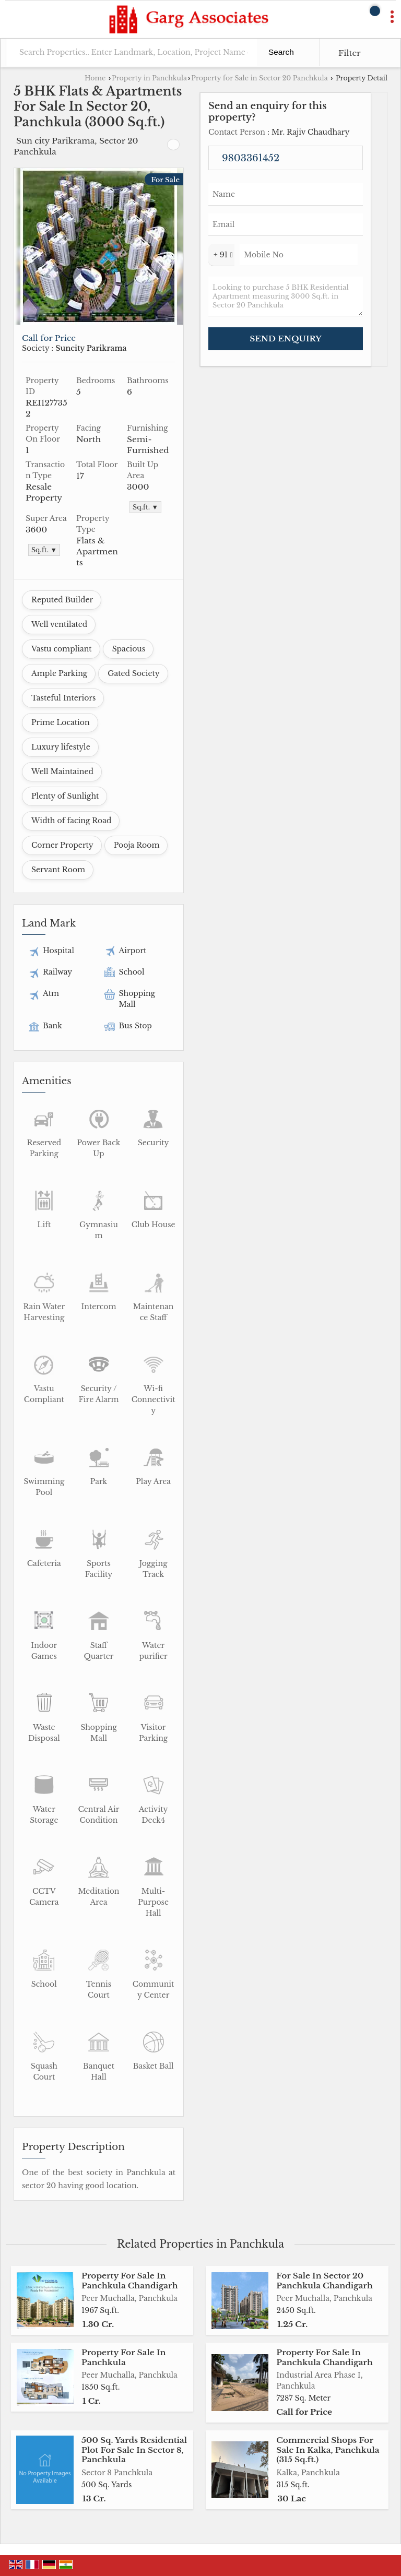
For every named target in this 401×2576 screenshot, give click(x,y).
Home (95, 78)
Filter (349, 53)
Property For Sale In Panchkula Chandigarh (129, 2280)
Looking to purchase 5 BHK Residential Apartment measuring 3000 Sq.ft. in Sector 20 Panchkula (285, 296)
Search (281, 52)
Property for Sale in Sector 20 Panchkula (259, 78)
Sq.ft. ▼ (145, 507)
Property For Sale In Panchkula (123, 2357)
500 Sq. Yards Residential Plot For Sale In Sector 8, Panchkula (134, 2449)
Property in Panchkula (149, 78)
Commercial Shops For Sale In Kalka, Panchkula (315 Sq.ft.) (327, 2449)
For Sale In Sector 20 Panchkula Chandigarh (324, 2280)
